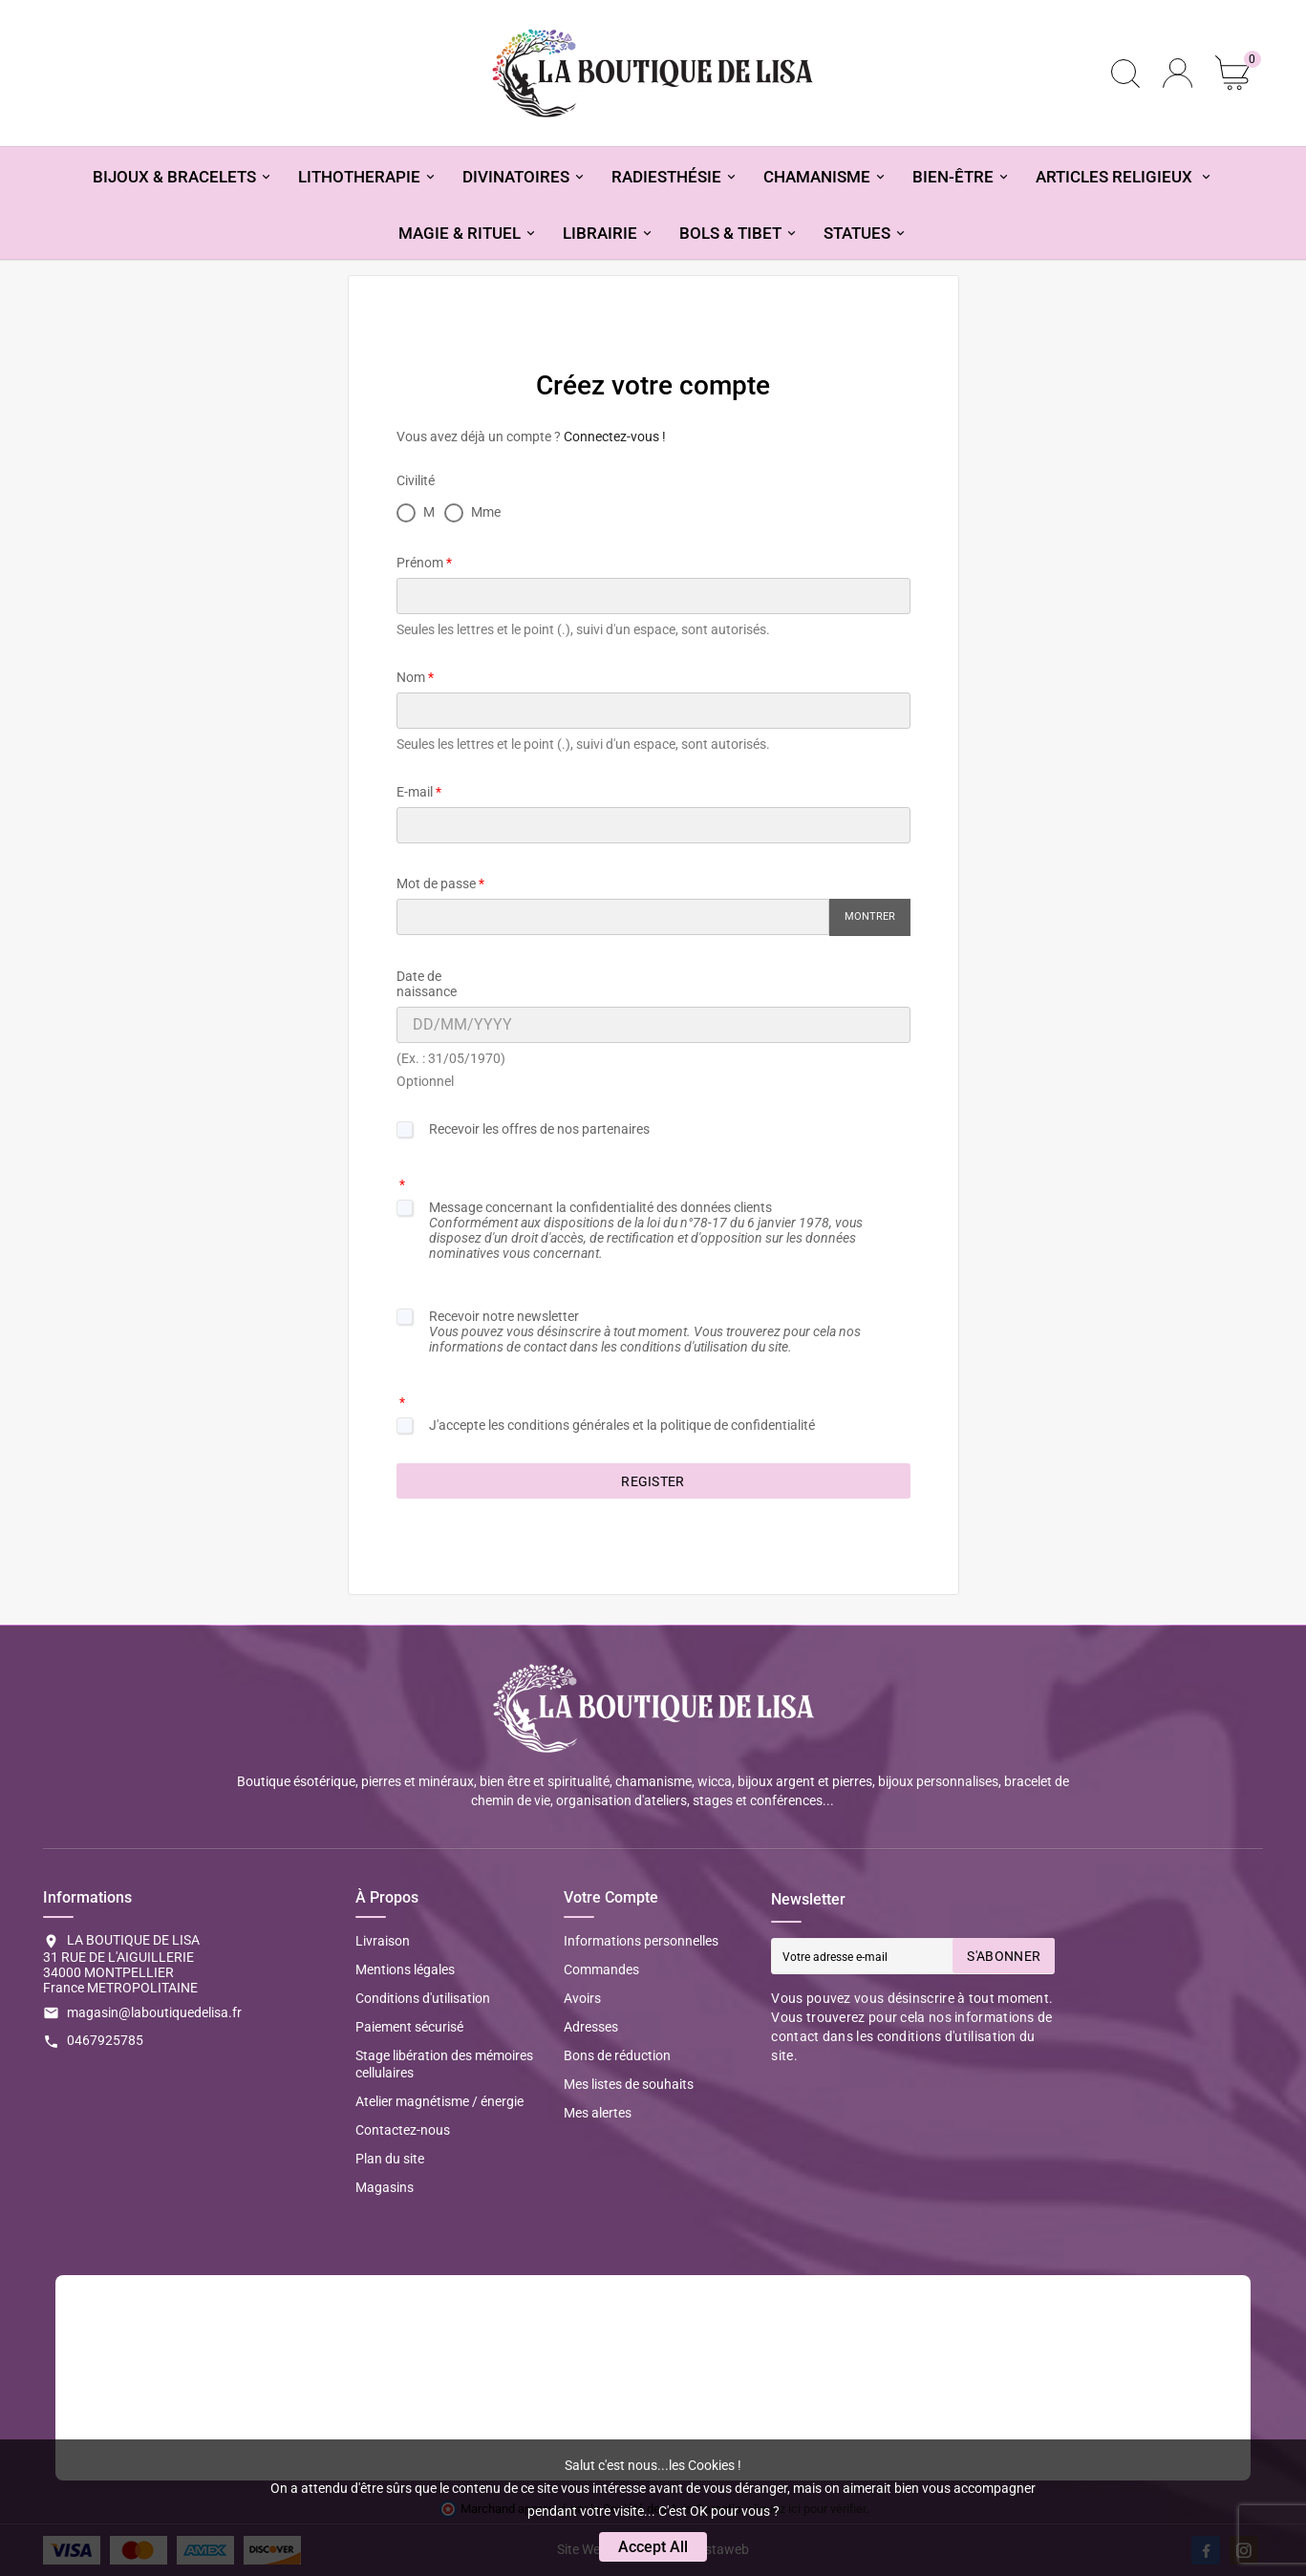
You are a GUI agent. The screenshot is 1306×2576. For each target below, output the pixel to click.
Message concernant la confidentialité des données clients (646, 1230)
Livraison (382, 1940)
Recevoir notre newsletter (645, 1331)
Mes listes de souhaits (629, 2084)
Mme (472, 512)
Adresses (591, 2026)
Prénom (419, 562)
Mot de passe (436, 883)
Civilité (415, 480)
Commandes (601, 1969)
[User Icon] (1177, 73)
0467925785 (105, 2040)
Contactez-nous (402, 2130)
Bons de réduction (617, 2055)
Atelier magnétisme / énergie (439, 2101)
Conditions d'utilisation (422, 1998)
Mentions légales (405, 1969)
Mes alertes (598, 2112)
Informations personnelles (641, 1940)
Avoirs (582, 1998)
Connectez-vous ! (615, 436)
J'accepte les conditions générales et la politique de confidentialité (622, 1425)
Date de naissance (426, 984)
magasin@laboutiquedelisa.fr (154, 2012)
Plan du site (389, 2158)
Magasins (384, 2187)
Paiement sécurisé (409, 2026)
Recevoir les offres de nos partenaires (539, 1129)
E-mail (414, 791)
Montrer (870, 916)
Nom (410, 677)
